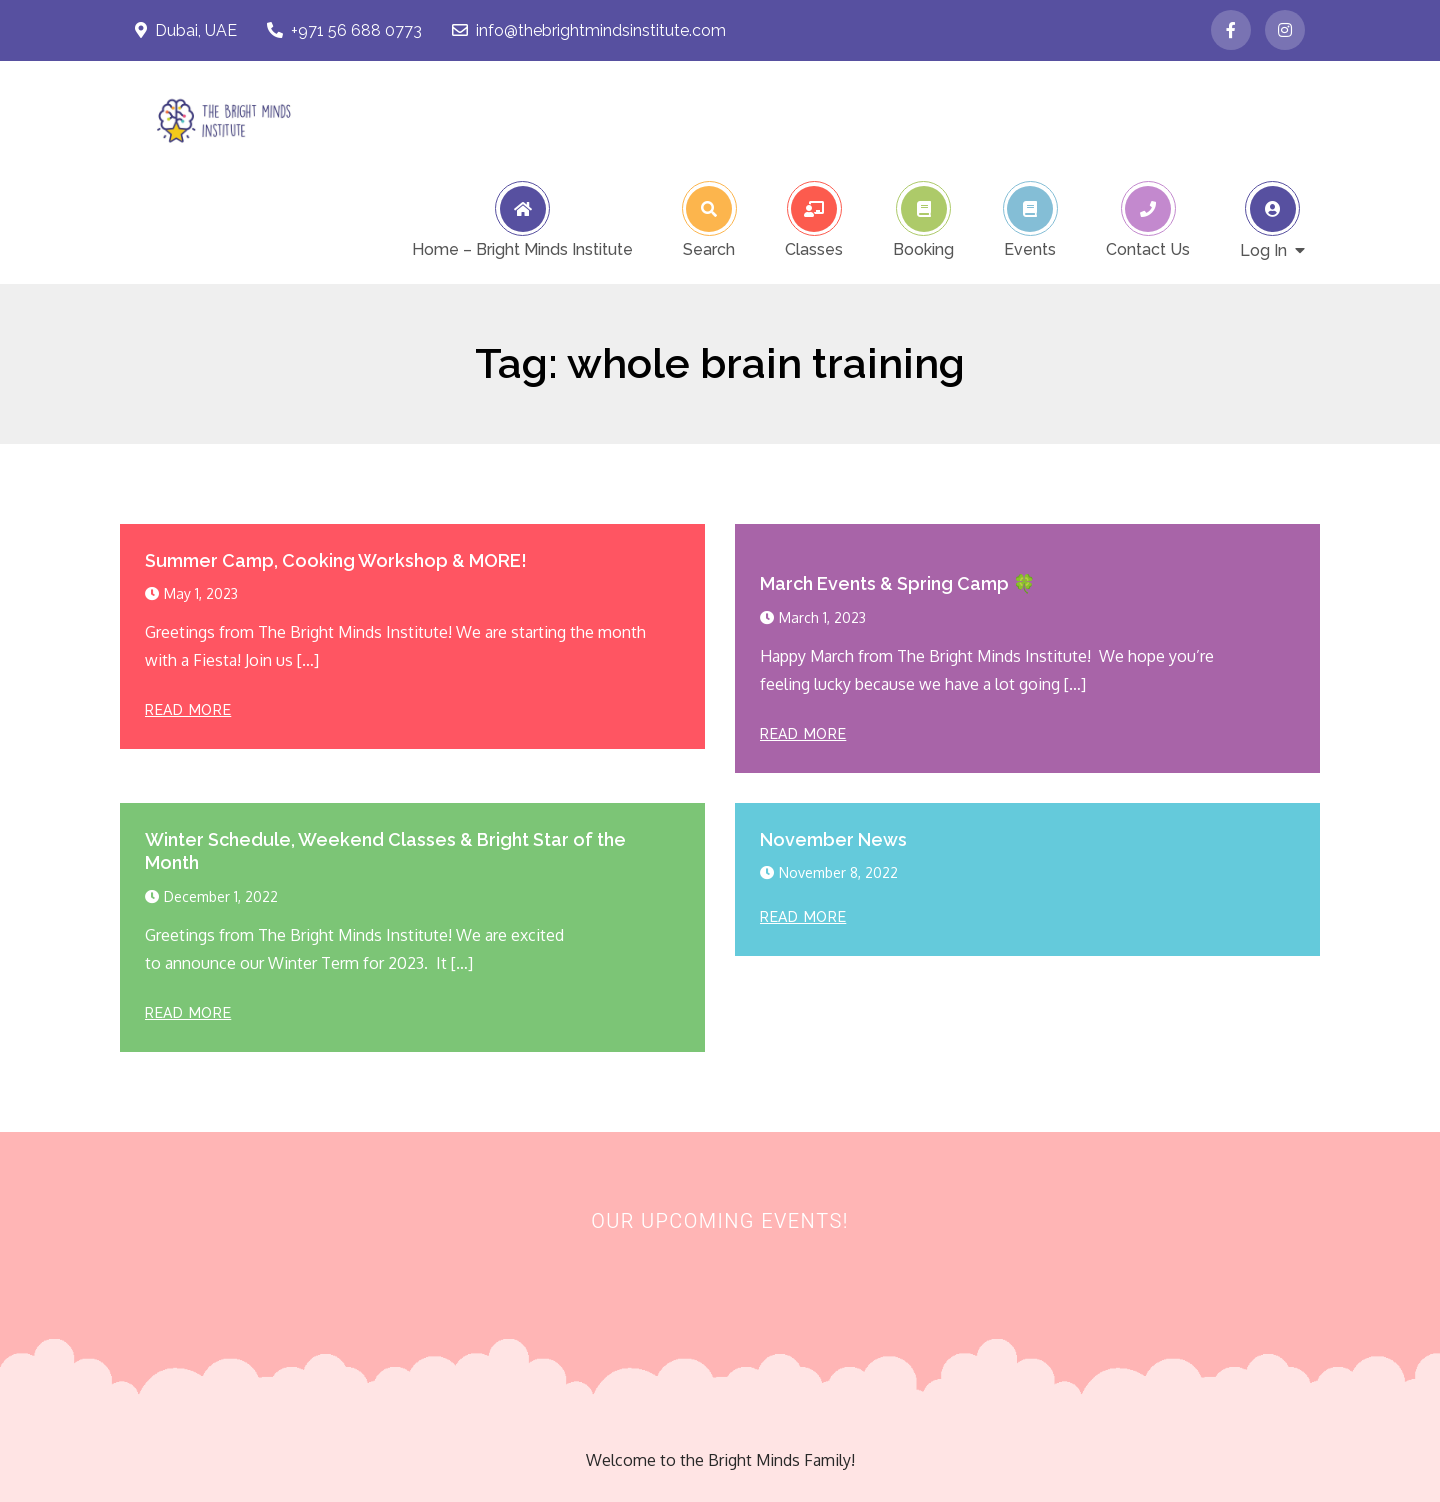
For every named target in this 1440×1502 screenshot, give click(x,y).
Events (1030, 249)
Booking (923, 249)
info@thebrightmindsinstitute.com (589, 30)
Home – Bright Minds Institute (522, 249)
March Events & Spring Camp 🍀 (897, 583)
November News (833, 839)
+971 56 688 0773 (344, 30)
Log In (1263, 250)
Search (709, 249)
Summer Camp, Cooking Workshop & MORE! (336, 560)
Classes (814, 249)
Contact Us (1148, 249)
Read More (188, 710)
